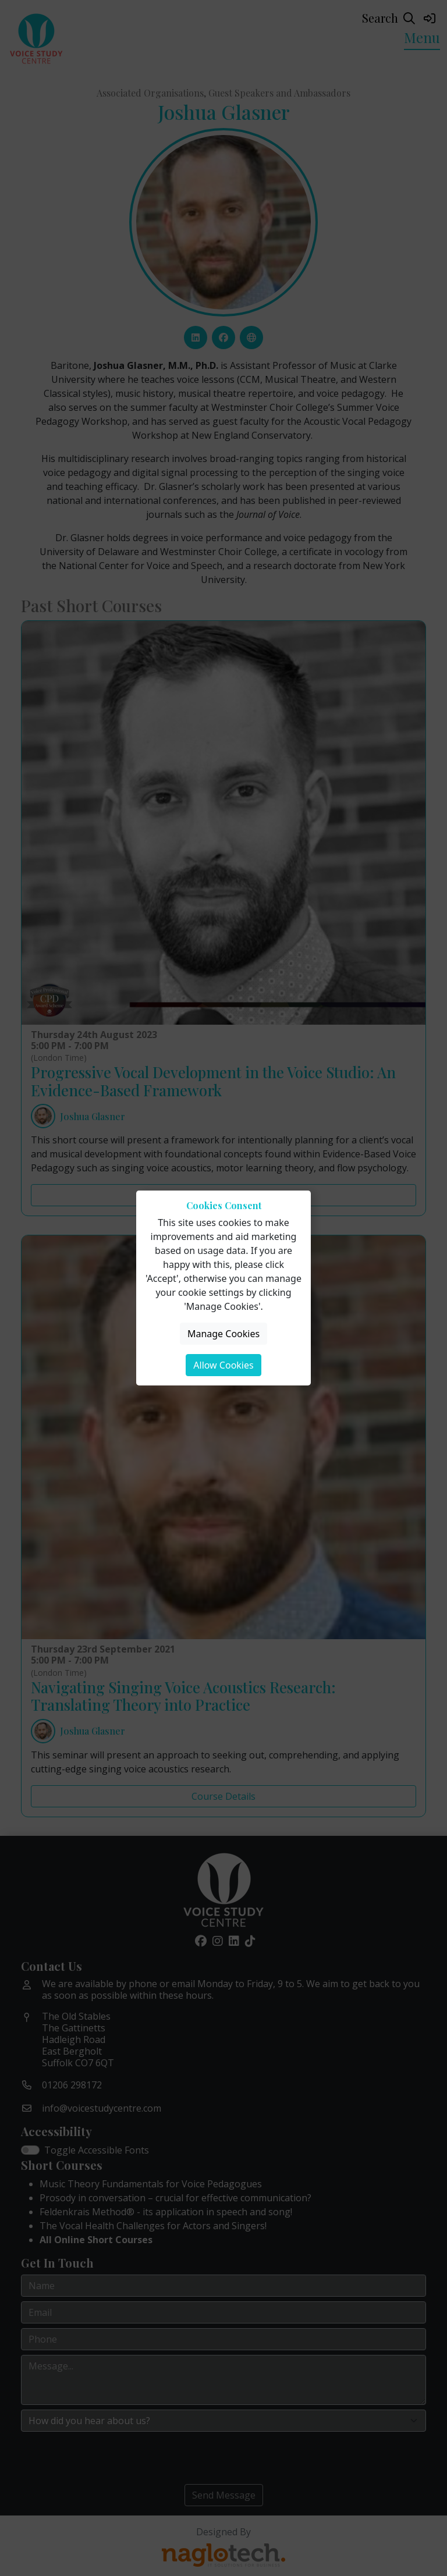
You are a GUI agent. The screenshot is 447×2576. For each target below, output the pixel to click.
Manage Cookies (223, 1333)
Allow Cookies (223, 1365)
